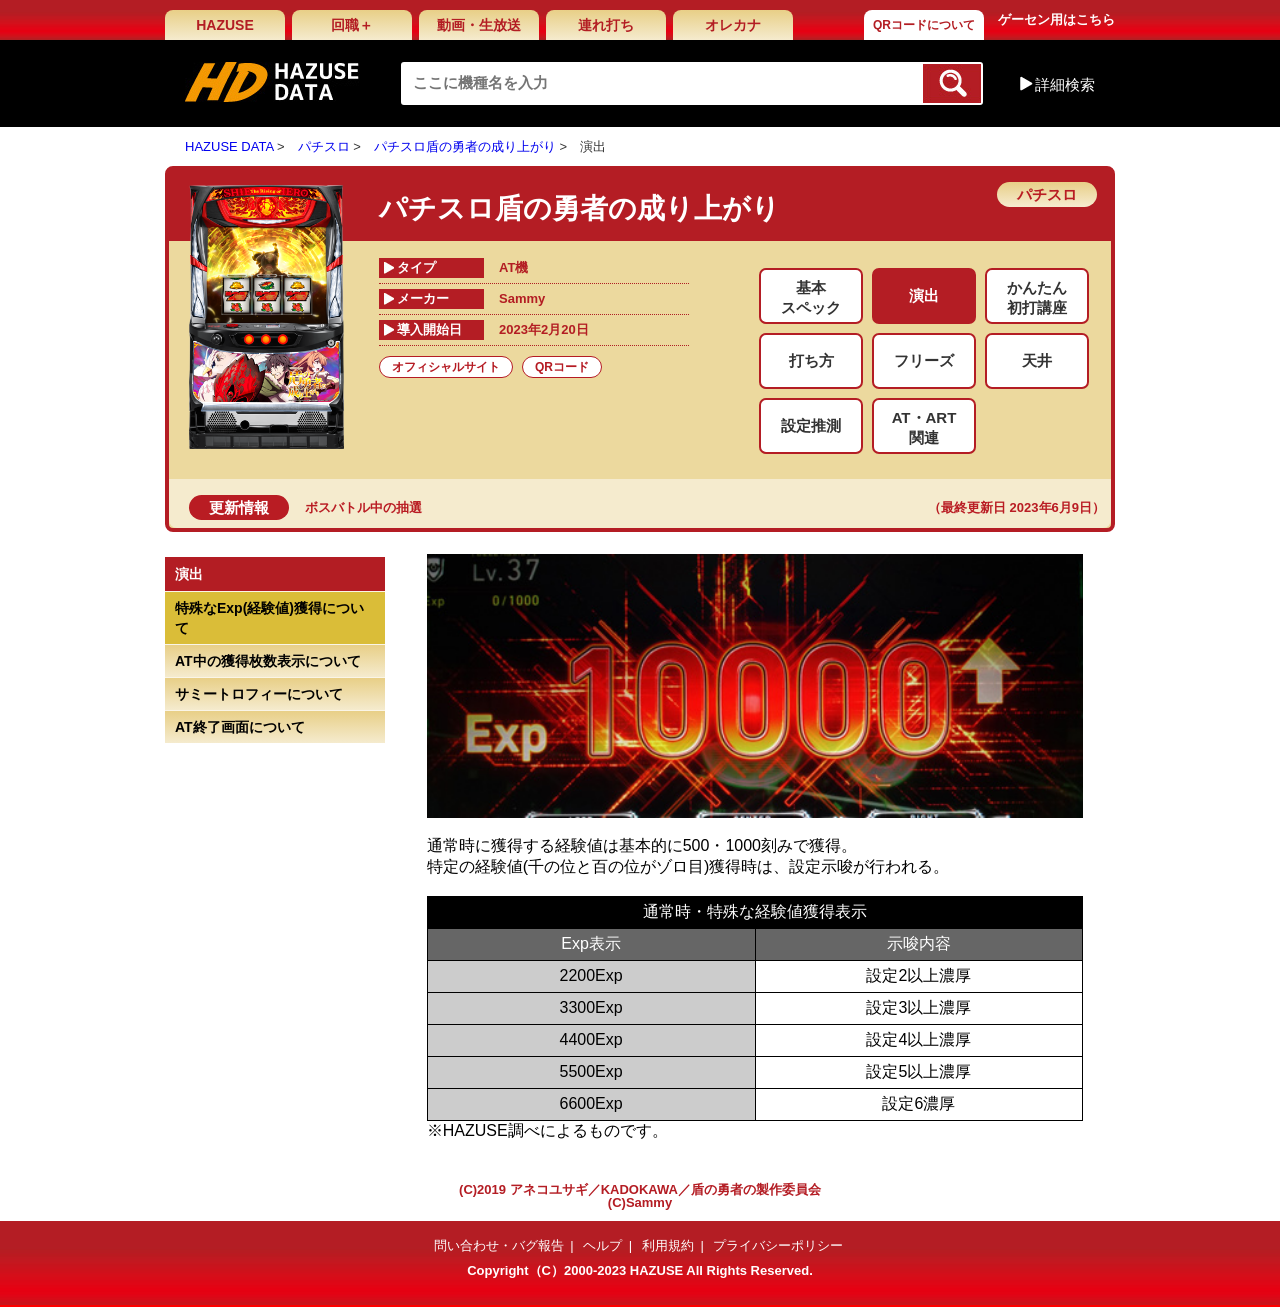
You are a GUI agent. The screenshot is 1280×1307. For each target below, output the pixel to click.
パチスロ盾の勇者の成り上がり (465, 146)
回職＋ (352, 25)
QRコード (562, 367)
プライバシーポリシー (778, 1245)
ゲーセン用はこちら (1056, 19)
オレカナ (733, 25)
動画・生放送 (479, 25)
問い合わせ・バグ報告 (499, 1245)
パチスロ (324, 146)
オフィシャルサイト (446, 367)
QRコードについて (924, 25)
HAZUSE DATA (229, 146)
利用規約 (668, 1245)
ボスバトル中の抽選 (363, 507)
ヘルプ (602, 1245)
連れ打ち (606, 25)
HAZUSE (225, 25)
